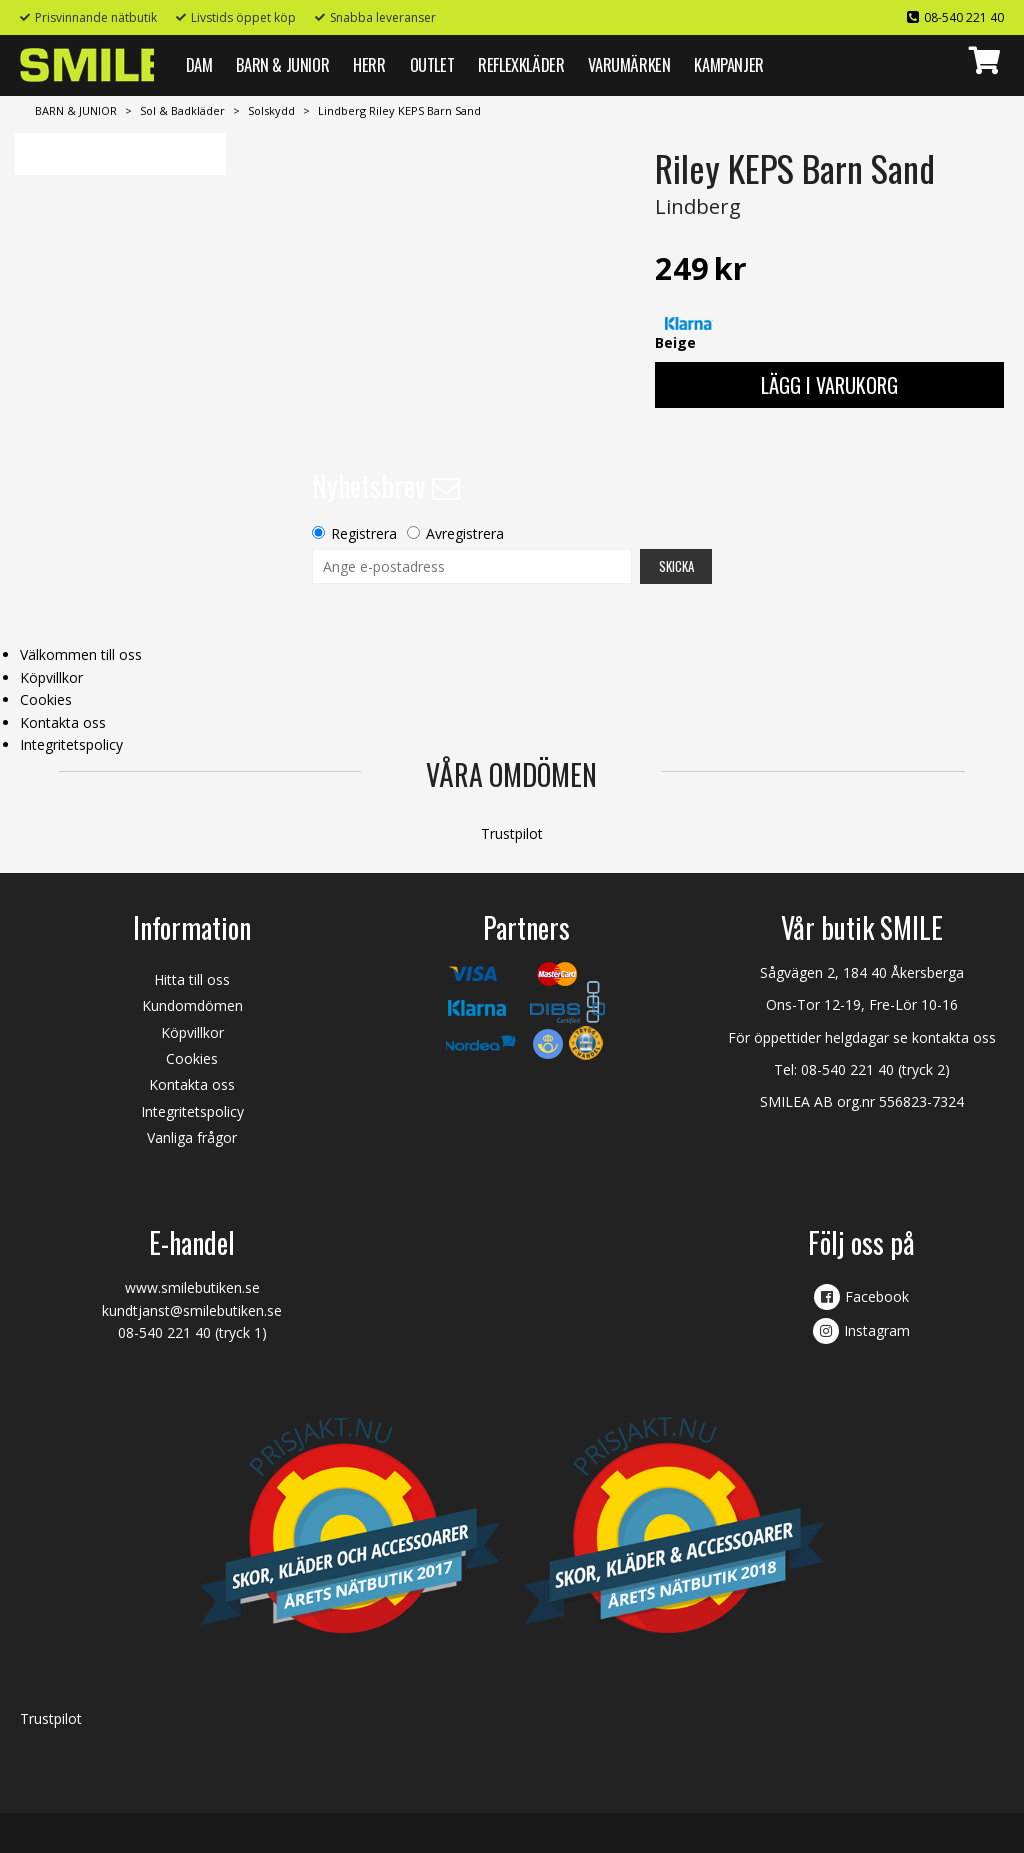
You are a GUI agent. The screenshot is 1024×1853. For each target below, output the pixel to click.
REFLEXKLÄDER (521, 64)
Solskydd (271, 110)
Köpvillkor (51, 677)
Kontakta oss (63, 722)
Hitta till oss (192, 979)
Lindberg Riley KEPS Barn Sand (399, 110)
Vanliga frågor (192, 1137)
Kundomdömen (192, 1005)
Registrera (364, 533)
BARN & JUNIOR (282, 64)
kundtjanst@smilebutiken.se (192, 1310)
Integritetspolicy (71, 744)
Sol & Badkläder (182, 110)
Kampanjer (728, 64)
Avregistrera (465, 533)
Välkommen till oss (81, 654)
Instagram (877, 1330)
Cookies (46, 699)
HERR (369, 64)
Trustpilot (512, 833)
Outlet (432, 64)
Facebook (877, 1296)
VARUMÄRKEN (629, 64)
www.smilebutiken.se (192, 1287)
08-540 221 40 (964, 17)
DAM (199, 64)
